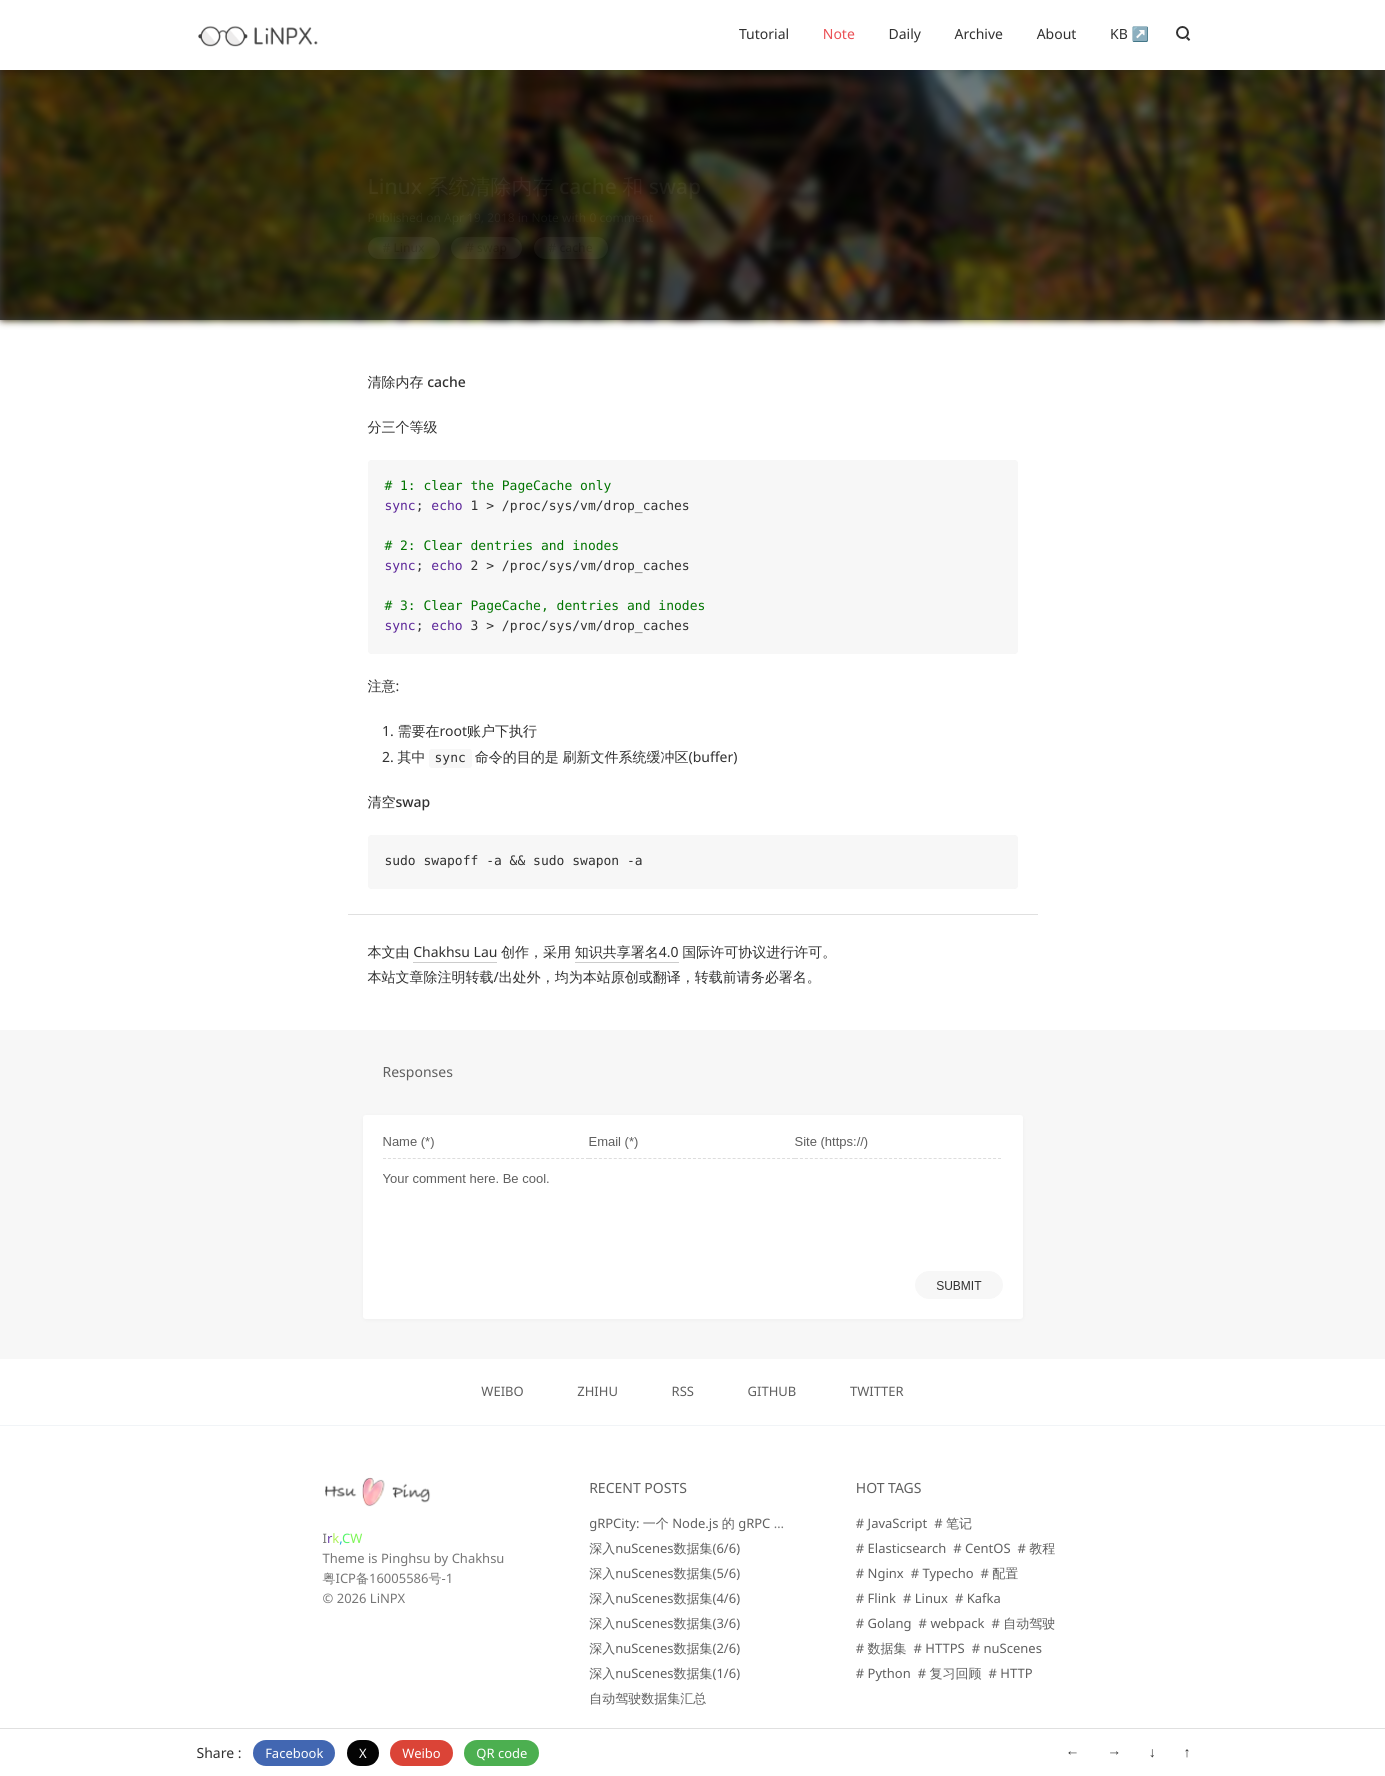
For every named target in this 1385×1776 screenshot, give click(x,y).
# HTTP (1011, 1673)
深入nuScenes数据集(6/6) (664, 1548)
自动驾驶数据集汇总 (647, 1698)
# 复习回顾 (950, 1673)
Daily (904, 34)
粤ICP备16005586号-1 (388, 1578)
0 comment (621, 198)
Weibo (421, 1753)
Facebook (294, 1753)
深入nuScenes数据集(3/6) (664, 1623)
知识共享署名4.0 (627, 952)
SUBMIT (958, 1286)
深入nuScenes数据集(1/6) (664, 1673)
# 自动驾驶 (1023, 1623)
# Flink (876, 1598)
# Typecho (942, 1573)
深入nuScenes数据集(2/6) (664, 1648)
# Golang (884, 1623)
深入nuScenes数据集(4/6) (664, 1598)
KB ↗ (1129, 34)
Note (839, 34)
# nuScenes (1007, 1648)
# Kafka (978, 1598)
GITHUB (772, 1391)
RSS (683, 1391)
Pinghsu (406, 1558)
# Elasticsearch (901, 1548)
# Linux (925, 1598)
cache (575, 228)
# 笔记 (953, 1523)
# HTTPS (939, 1648)
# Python (883, 1673)
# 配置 (1000, 1573)
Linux (408, 228)
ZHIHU (597, 1391)
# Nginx (880, 1573)
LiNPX (387, 1598)
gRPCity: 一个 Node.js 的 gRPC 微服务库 (707, 1523)
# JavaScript (891, 1523)
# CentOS (981, 1548)
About (1057, 34)
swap (492, 228)
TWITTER (877, 1391)
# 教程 (1037, 1548)
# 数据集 (881, 1648)
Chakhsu (478, 1558)
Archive (979, 34)
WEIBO (502, 1391)
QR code (501, 1753)
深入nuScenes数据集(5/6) (664, 1573)
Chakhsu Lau (455, 952)
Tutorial (764, 34)
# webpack (952, 1623)
